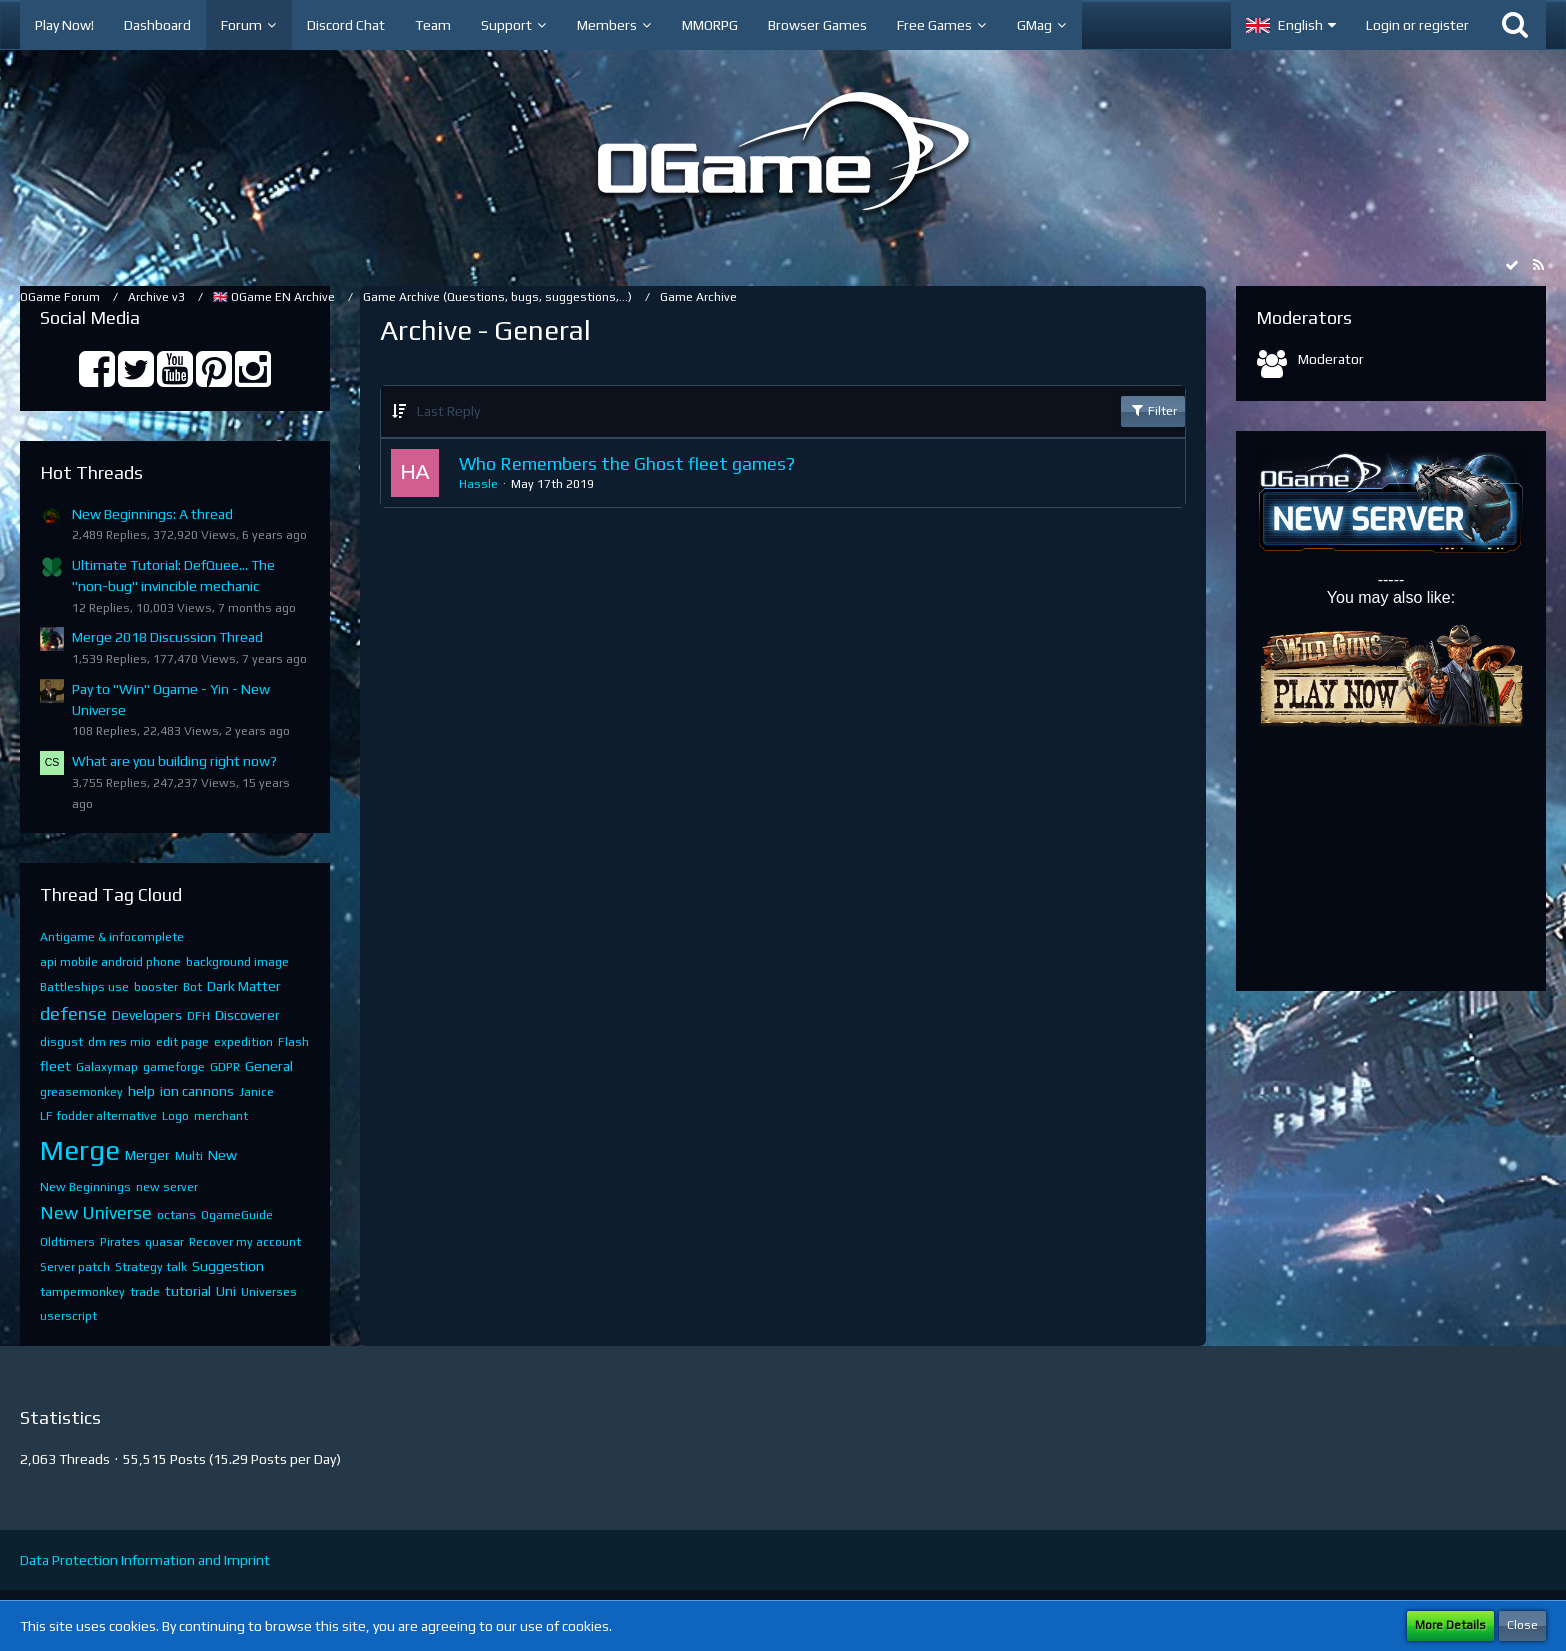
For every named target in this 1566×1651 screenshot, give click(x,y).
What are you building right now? (174, 761)
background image (237, 962)
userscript (68, 1316)
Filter (1153, 410)
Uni (226, 1291)
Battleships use (84, 987)
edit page (182, 1042)
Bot (192, 987)
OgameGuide (237, 1215)
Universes (269, 1292)
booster (156, 987)
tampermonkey (82, 1292)
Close (1522, 1625)
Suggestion (228, 1266)
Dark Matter (244, 986)
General (269, 1066)
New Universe (96, 1212)
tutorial (188, 1291)
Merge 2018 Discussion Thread (167, 637)
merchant (221, 1116)
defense (73, 1013)
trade (145, 1292)
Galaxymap (107, 1067)
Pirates (120, 1242)
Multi (189, 1156)
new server (167, 1187)
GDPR (225, 1067)
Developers (147, 1015)
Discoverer (247, 1015)
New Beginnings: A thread (152, 514)
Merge (80, 1150)
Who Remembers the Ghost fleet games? (627, 463)
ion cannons (197, 1091)
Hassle (478, 484)
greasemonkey (81, 1092)
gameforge (174, 1067)
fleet (55, 1066)
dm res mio (119, 1042)
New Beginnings (85, 1187)
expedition (243, 1042)
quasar (164, 1242)
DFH (198, 1016)
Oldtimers (67, 1242)
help (141, 1091)
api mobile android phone (110, 962)
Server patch (75, 1267)
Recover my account (245, 1242)
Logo (175, 1116)
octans (176, 1215)
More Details (1450, 1625)
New (222, 1155)
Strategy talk (151, 1267)
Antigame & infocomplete (112, 937)
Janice (256, 1092)
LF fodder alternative (98, 1116)
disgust (61, 1042)
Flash (293, 1042)
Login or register (1417, 25)
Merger (147, 1155)
